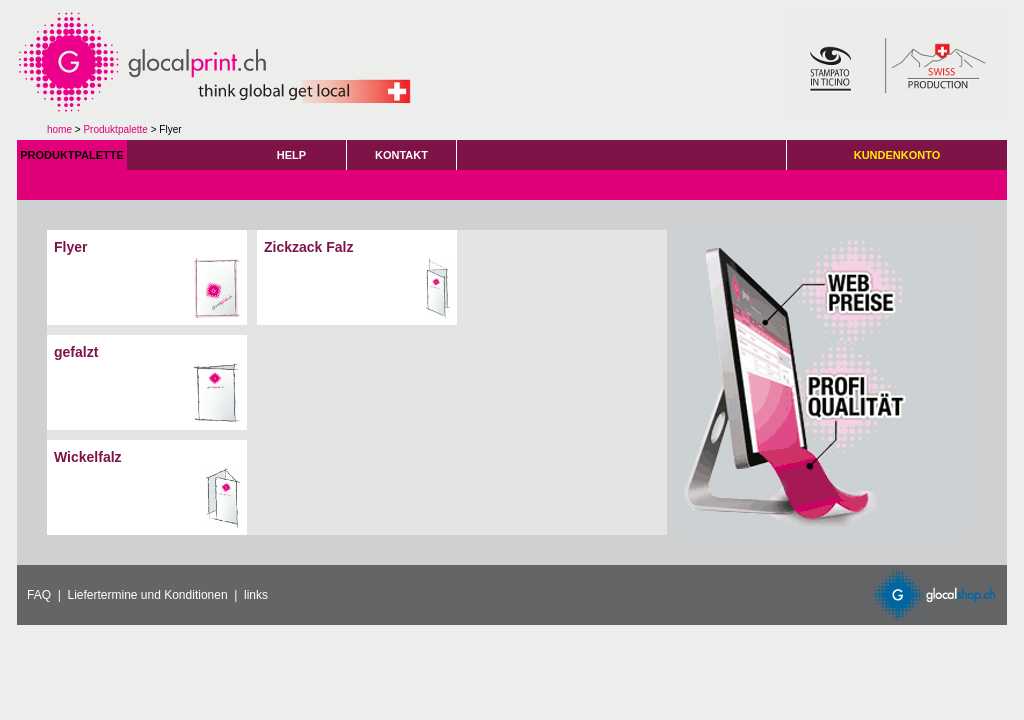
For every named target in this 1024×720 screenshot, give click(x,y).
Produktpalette (115, 129)
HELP (291, 155)
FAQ (39, 595)
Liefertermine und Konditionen (147, 595)
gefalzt (76, 352)
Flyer (70, 247)
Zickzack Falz (309, 247)
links (256, 595)
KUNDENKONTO (897, 155)
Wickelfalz (88, 457)
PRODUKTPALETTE (72, 155)
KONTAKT (401, 155)
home (59, 129)
